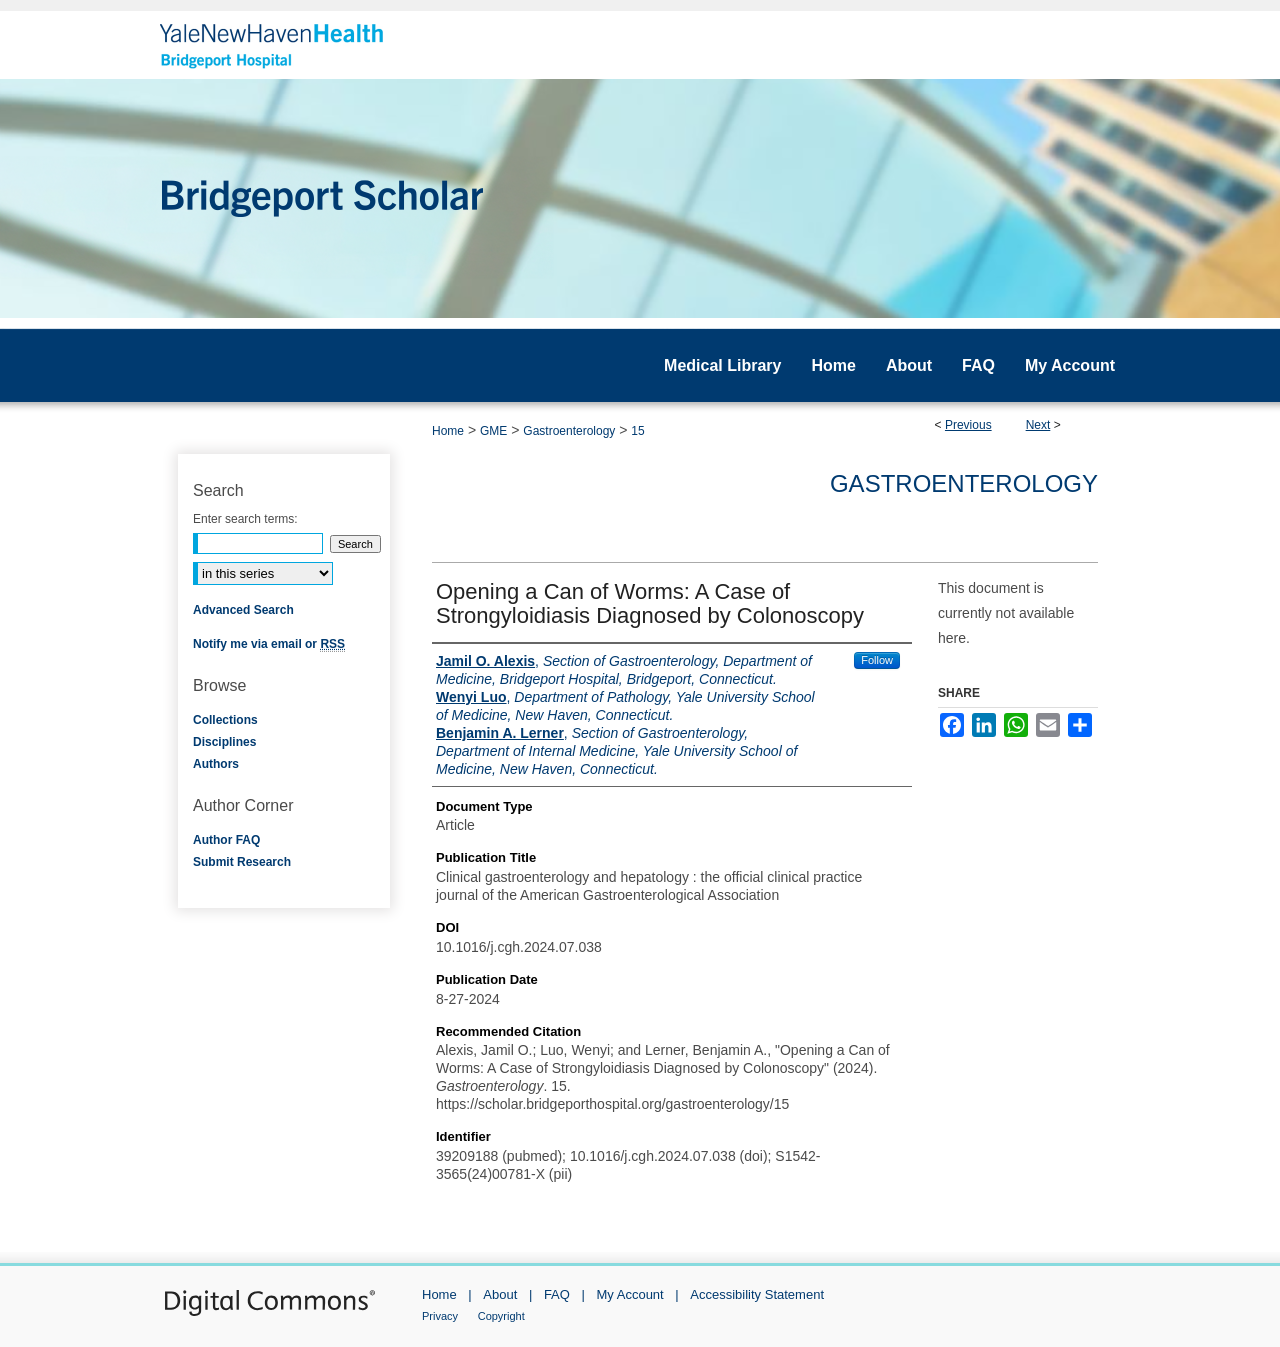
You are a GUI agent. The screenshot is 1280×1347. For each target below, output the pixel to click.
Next (1038, 425)
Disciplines (224, 742)
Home (448, 431)
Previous (968, 425)
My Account (630, 1294)
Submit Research (242, 862)
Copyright (501, 1316)
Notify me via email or (269, 644)
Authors (216, 764)
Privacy (440, 1316)
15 (637, 431)
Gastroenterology (569, 431)
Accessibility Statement (757, 1294)
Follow (877, 660)
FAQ (557, 1294)
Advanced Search (243, 610)
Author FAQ (226, 840)
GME (493, 431)
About (500, 1294)
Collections (225, 720)
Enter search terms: (245, 519)
